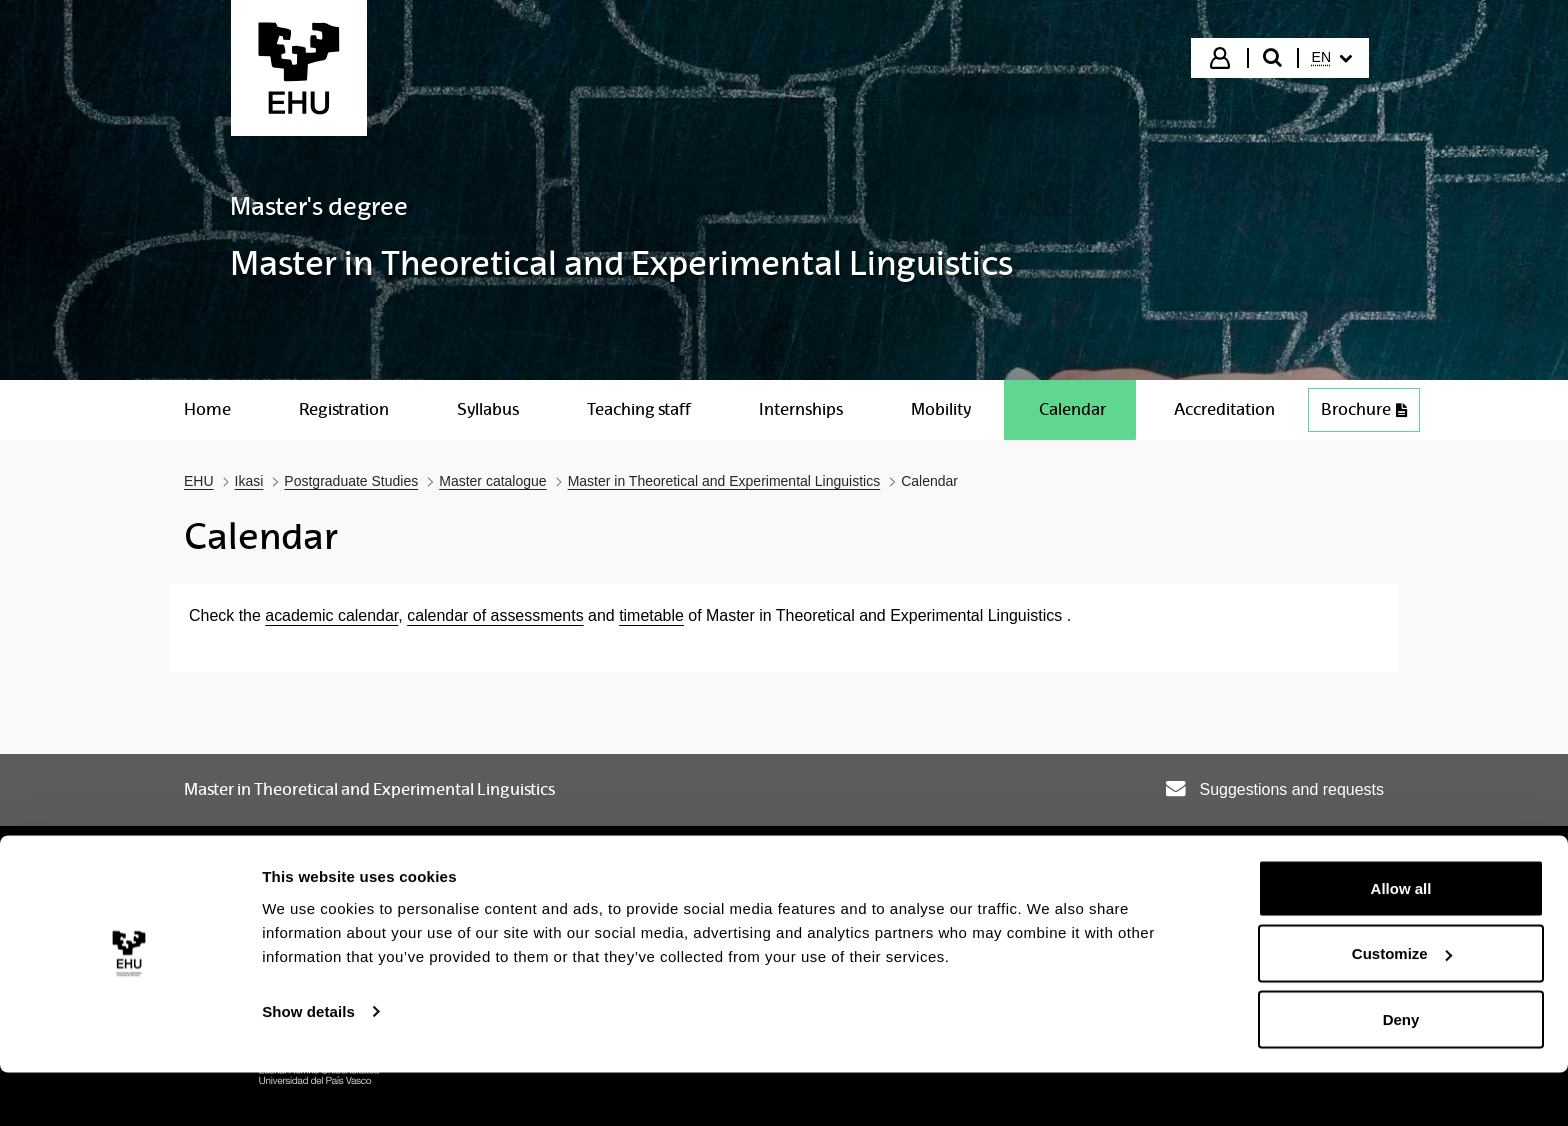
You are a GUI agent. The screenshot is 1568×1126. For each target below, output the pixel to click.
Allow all (1401, 941)
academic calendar (331, 615)
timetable (651, 615)
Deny (1401, 1072)
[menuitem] (1332, 58)
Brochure (1364, 409)
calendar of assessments (495, 615)
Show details (308, 1064)
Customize (1402, 1007)
